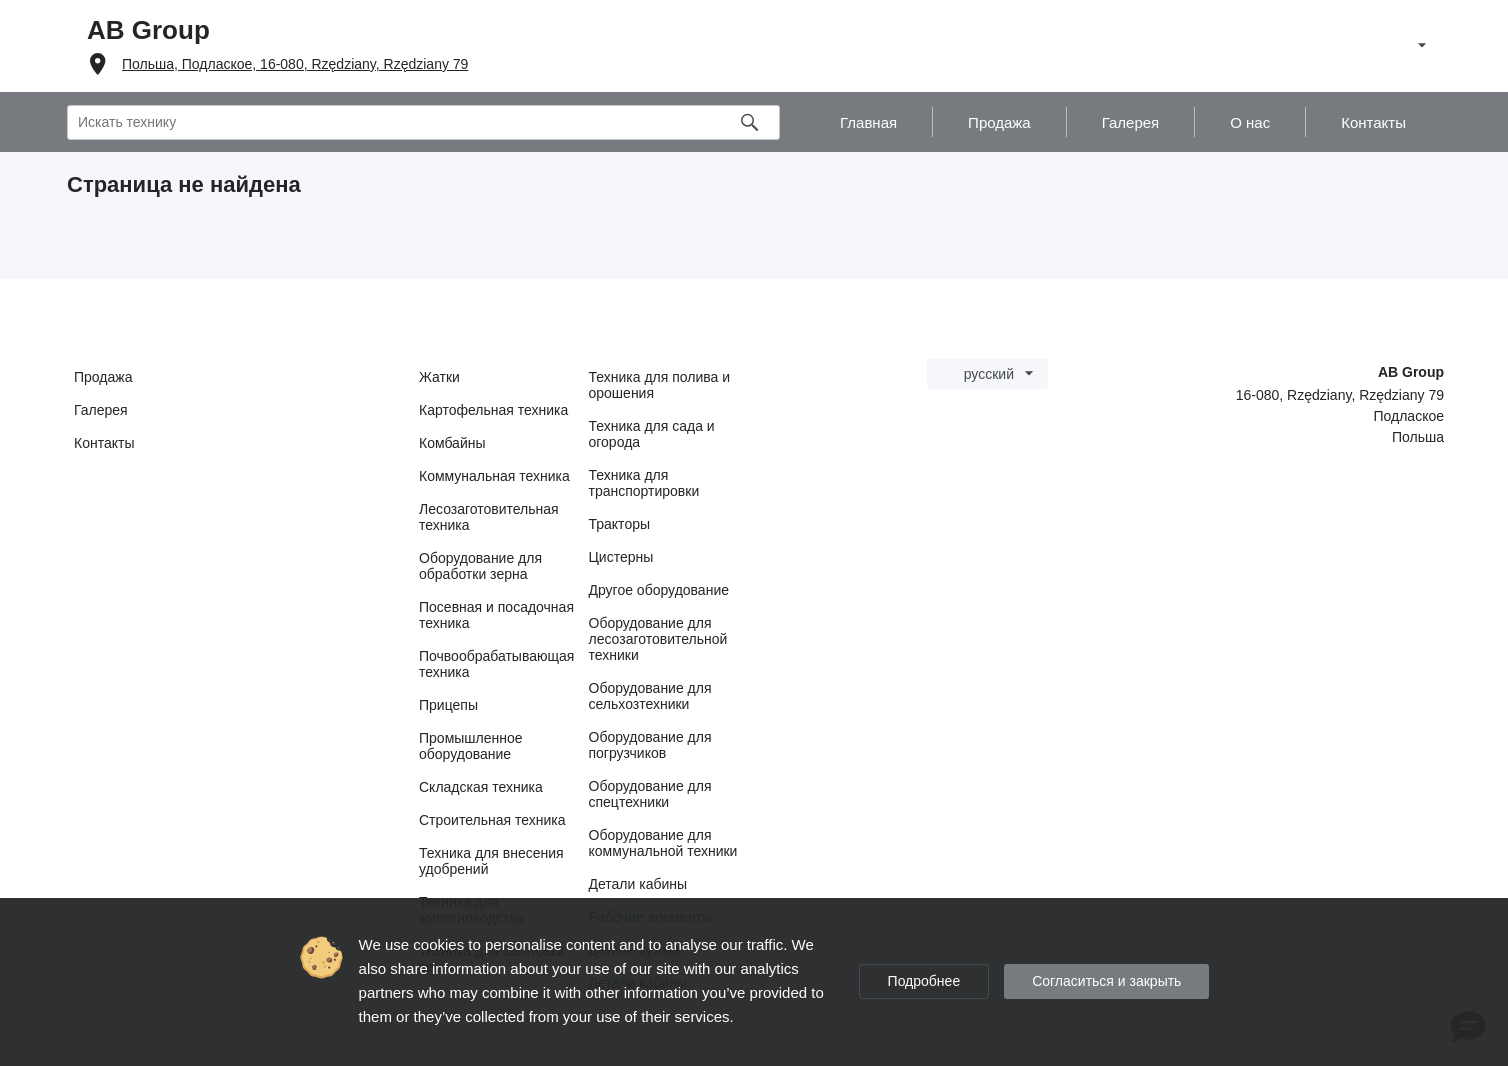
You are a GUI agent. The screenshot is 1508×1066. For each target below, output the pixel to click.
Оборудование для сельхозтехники (650, 696)
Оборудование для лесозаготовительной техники (658, 639)
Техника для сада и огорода (652, 434)
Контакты (104, 443)
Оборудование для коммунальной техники (663, 843)
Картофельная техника (493, 410)
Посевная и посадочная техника (496, 615)
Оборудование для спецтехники (650, 794)
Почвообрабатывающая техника (496, 664)
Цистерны (621, 557)
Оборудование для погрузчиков (650, 745)
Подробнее (924, 981)
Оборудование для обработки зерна (480, 566)
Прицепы (448, 705)
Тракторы (620, 524)
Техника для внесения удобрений (491, 861)
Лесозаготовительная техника (489, 517)
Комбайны (452, 443)
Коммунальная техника (494, 476)
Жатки (439, 377)
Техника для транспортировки (644, 483)
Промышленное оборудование (471, 746)
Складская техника (481, 787)
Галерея (101, 410)
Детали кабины (638, 884)
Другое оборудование (659, 590)
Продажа (103, 377)
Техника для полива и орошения (660, 385)
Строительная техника (492, 820)
